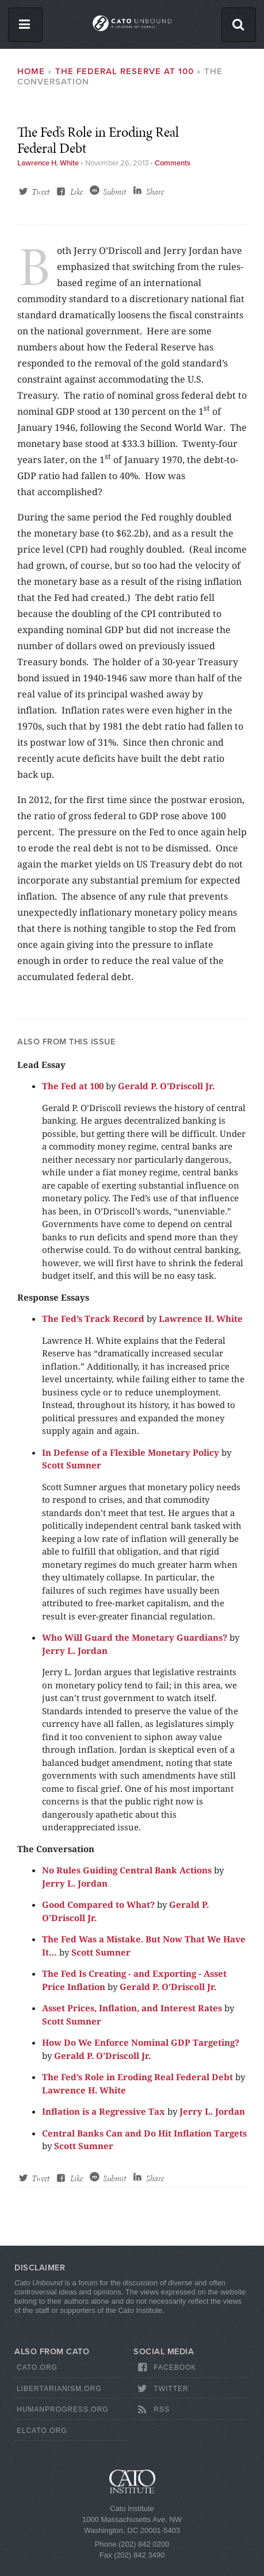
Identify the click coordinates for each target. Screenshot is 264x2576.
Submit (114, 192)
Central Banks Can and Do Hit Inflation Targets (144, 2133)
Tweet (40, 192)
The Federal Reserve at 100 (124, 71)
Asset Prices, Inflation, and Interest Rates (132, 2008)
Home (31, 71)
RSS (153, 2410)
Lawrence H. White (48, 163)
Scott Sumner (71, 1465)
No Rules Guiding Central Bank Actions (127, 1870)
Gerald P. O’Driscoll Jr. (166, 1086)
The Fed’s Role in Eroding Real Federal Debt (138, 2077)
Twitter (162, 2389)
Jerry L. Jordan (75, 1650)
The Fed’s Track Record (93, 1318)
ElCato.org (42, 2431)
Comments (172, 163)
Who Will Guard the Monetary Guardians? (134, 1637)
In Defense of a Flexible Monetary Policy (130, 1452)
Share (155, 192)
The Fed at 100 (73, 1086)
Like (76, 192)
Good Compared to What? (98, 1904)
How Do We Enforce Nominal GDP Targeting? (140, 2042)
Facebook (166, 2367)
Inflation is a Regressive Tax (103, 2111)
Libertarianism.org (59, 2389)
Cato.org (37, 2367)
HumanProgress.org (63, 2409)
